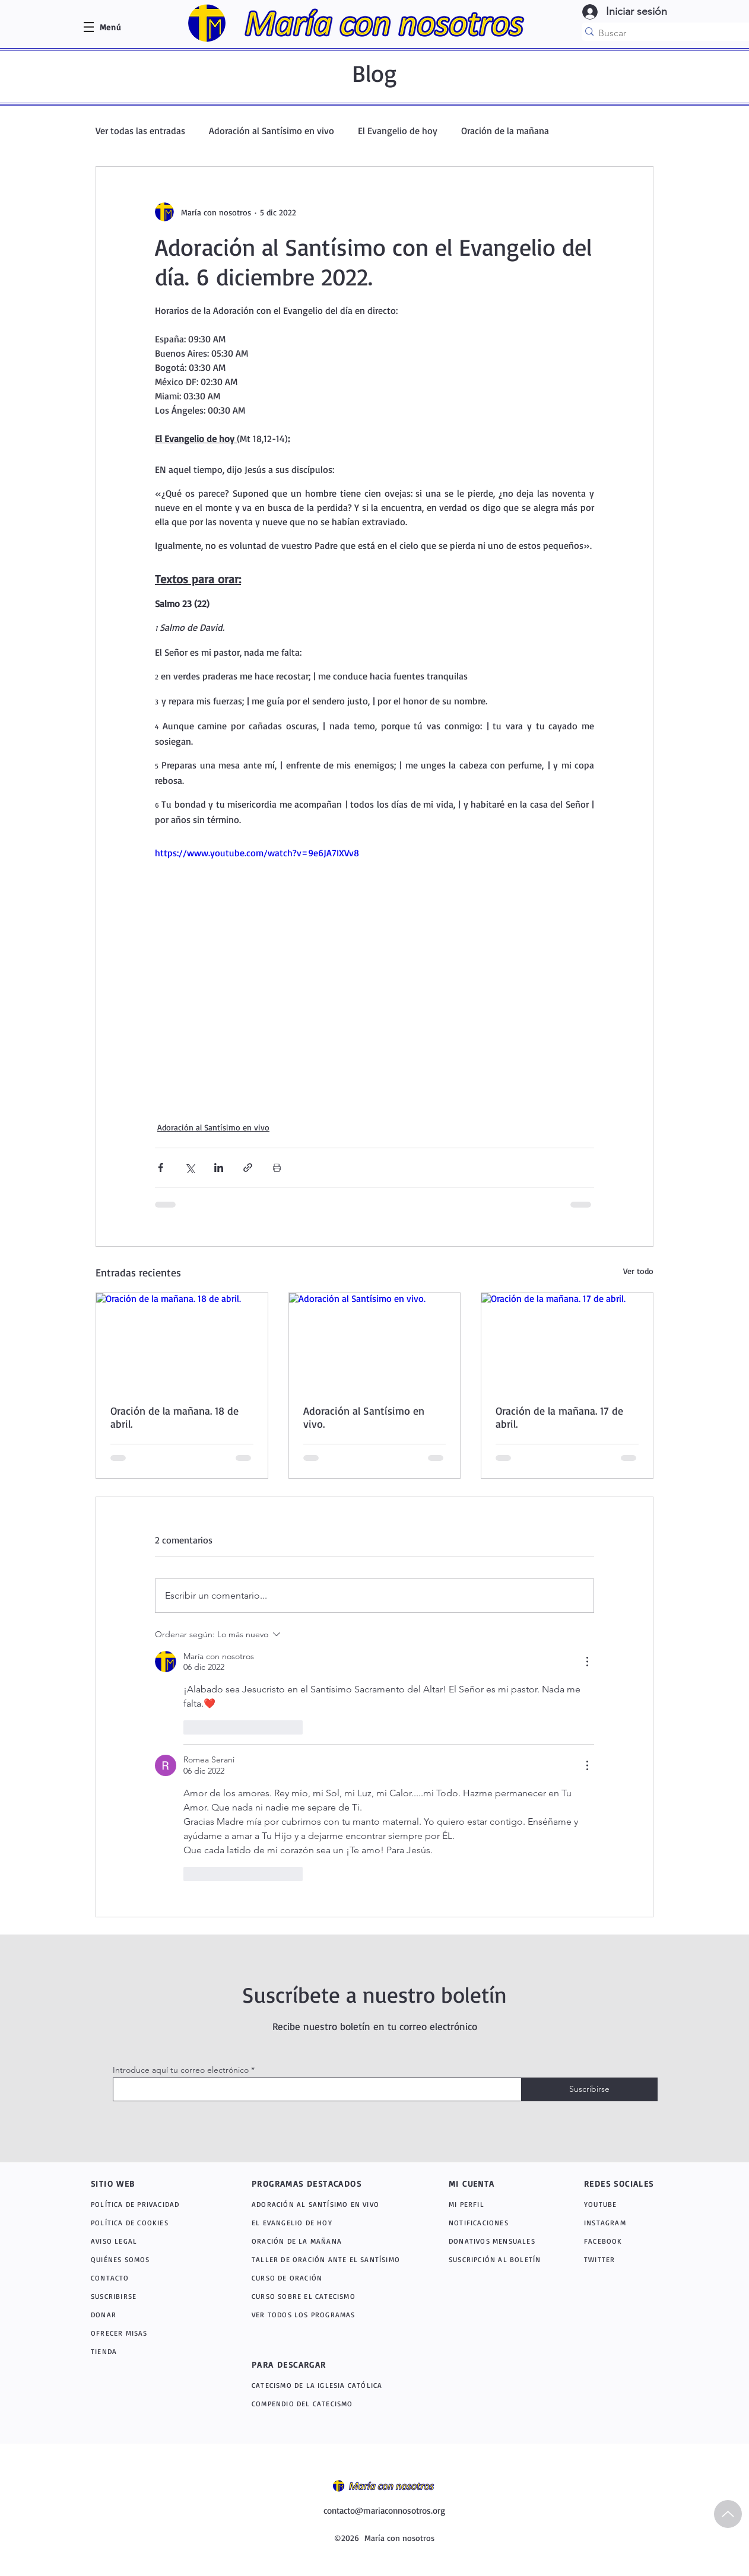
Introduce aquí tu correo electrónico (181, 2070)
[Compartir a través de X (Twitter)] (189, 1167)
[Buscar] (669, 33)
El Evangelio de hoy (397, 130)
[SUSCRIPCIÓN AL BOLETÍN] (497, 2259)
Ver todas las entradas (140, 130)
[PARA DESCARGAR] (320, 2364)
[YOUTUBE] (620, 2204)
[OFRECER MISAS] (147, 2333)
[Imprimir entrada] (277, 1167)
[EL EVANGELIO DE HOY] (330, 2222)
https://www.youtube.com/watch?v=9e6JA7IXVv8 (257, 853)
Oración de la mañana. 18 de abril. (174, 1417)
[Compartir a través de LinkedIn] (218, 1167)
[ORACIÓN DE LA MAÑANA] (332, 2241)
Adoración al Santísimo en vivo (271, 130)
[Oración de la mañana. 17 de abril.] (567, 1341)
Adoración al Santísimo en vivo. (363, 1417)
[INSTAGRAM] (618, 2222)
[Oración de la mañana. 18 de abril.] (182, 1341)
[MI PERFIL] (493, 2204)
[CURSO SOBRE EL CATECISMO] (330, 2296)
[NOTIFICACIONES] (500, 2222)
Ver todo (638, 1271)
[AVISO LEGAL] (147, 2241)
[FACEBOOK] (614, 2241)
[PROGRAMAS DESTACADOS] (320, 2183)
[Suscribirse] (589, 2089)
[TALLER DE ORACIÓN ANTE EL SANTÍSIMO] (330, 2259)
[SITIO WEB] (133, 2183)
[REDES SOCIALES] (626, 2183)
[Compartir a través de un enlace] (247, 1167)
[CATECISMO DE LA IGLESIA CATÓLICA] (336, 2385)
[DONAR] (147, 2314)
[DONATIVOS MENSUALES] (493, 2241)
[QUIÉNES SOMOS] (147, 2259)
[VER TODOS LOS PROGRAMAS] (332, 2314)
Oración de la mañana (505, 130)
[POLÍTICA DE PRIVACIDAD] (147, 2204)
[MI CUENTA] (485, 2183)
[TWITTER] (614, 2259)
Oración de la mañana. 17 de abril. (559, 1417)
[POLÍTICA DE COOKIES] (147, 2222)
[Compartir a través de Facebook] (160, 1167)
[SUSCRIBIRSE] (147, 2296)
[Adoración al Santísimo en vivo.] (375, 1341)
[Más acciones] (587, 1661)
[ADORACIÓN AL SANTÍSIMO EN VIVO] (332, 2204)
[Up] (728, 2514)
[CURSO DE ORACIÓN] (330, 2278)
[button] (110, 27)
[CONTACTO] (147, 2278)
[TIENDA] (147, 2351)
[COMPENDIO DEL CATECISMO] (332, 2403)
